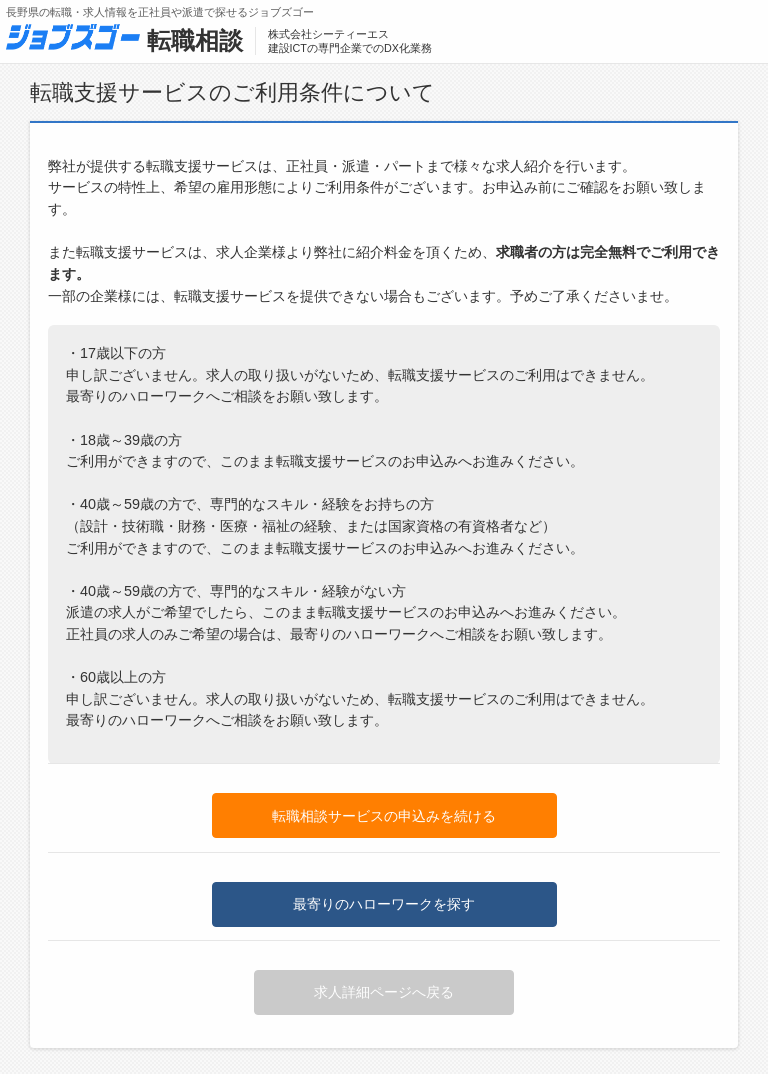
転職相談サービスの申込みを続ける (384, 816)
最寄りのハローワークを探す (384, 904)
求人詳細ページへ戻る (384, 992)
